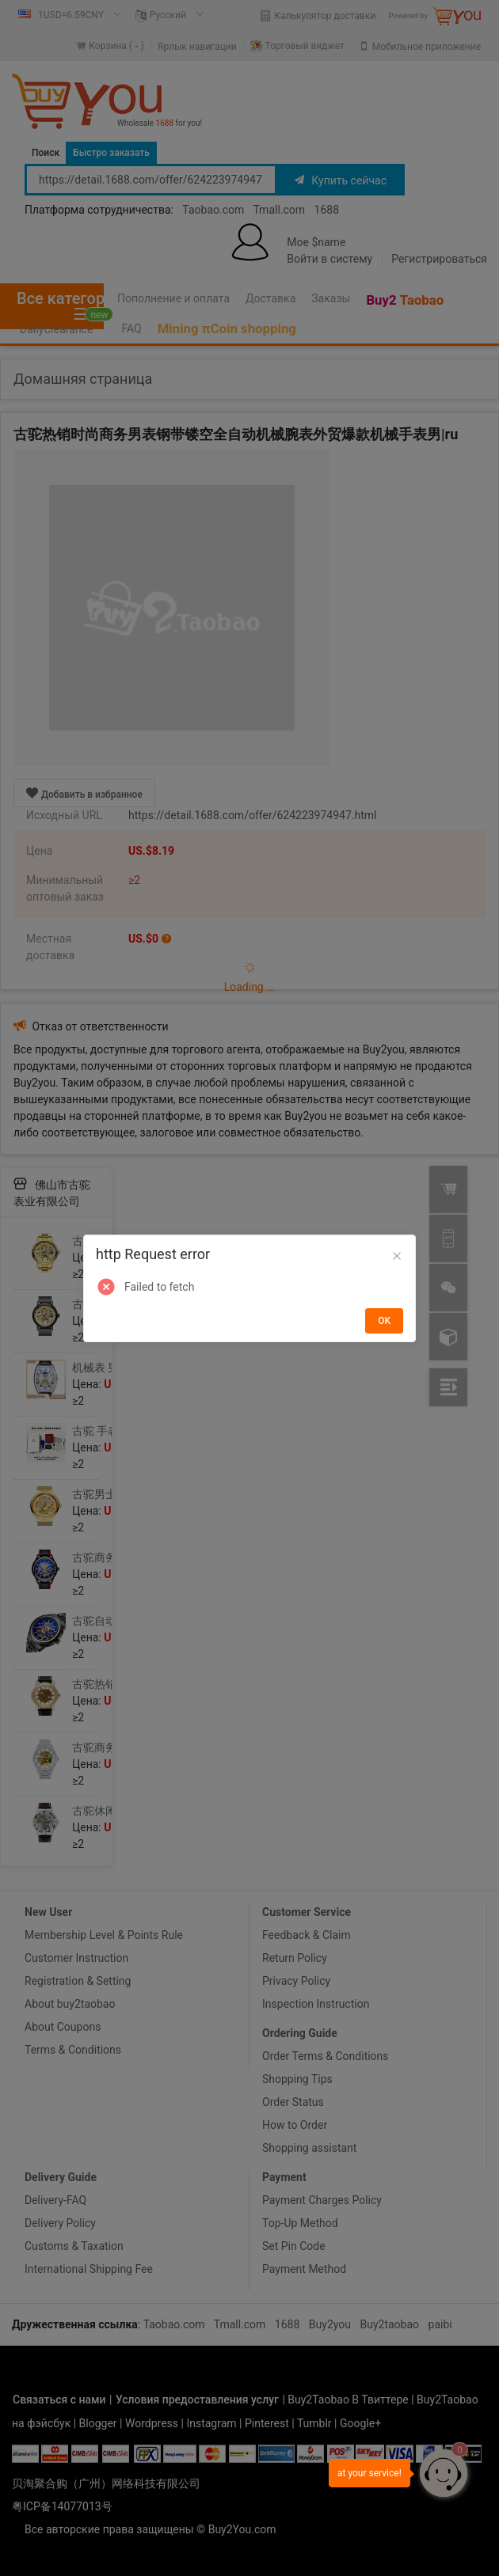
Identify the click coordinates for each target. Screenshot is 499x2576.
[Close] (396, 1256)
